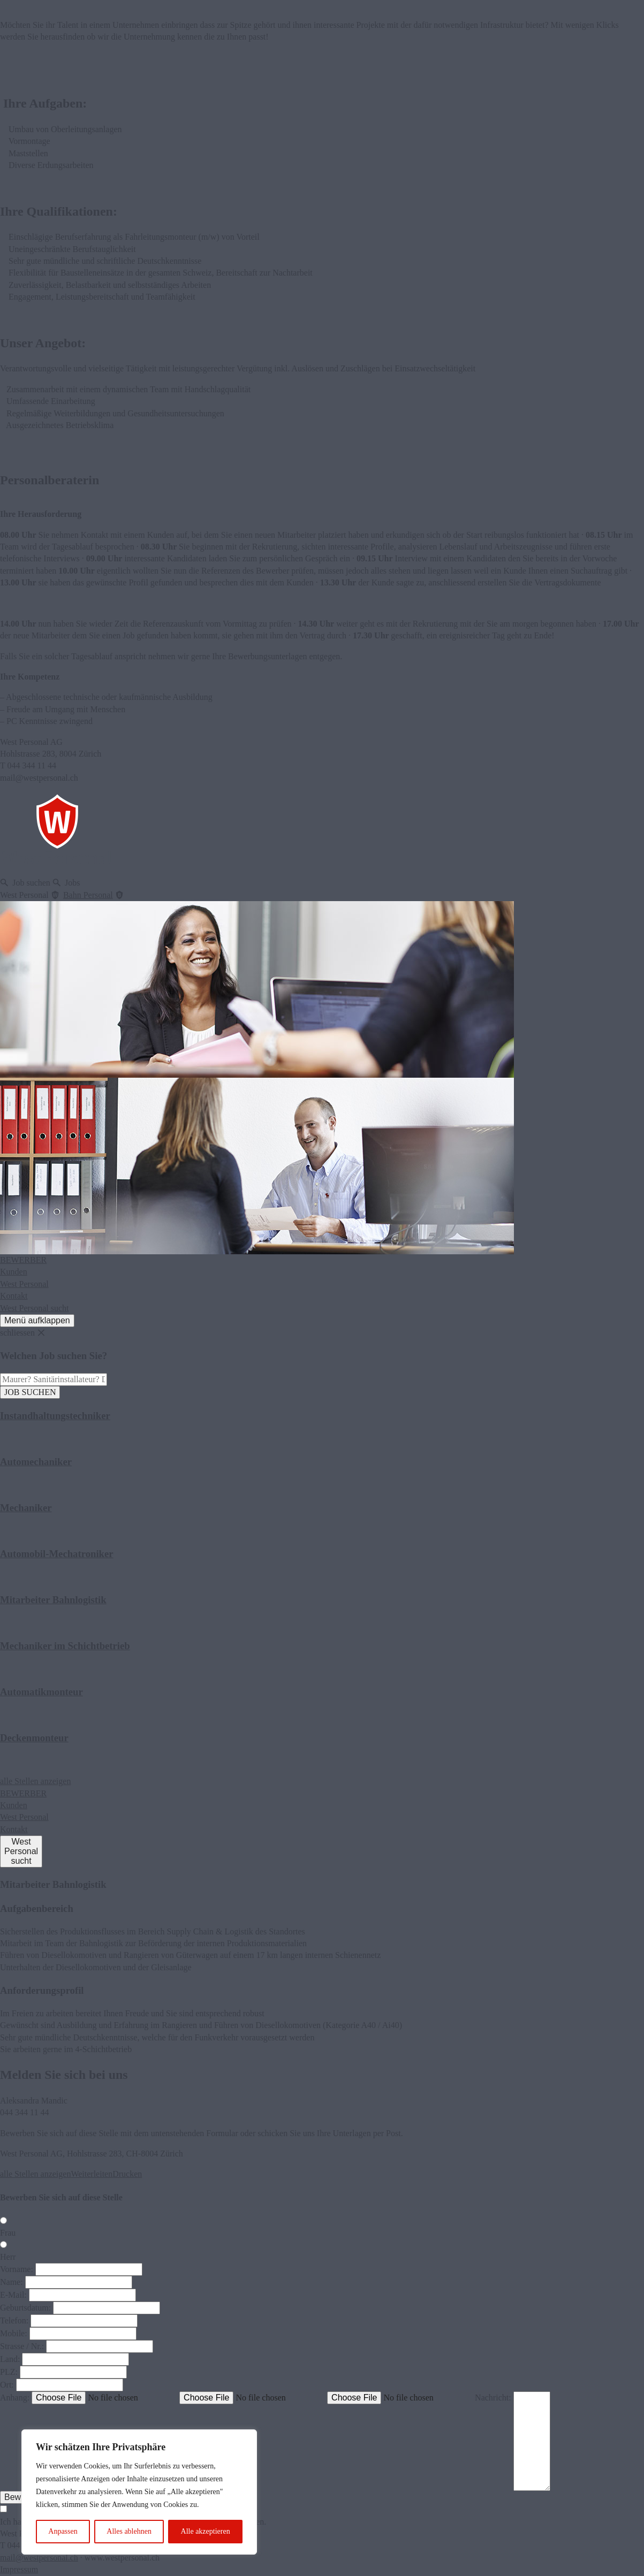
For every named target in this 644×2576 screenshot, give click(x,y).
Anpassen (62, 2531)
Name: (11, 2282)
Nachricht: (493, 2397)
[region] (139, 2492)
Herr (8, 2256)
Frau (8, 2232)
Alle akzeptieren (205, 2531)
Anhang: (14, 2397)
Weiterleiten (91, 2173)
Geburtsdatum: (25, 2307)
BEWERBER (23, 1259)
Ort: (7, 2384)
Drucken (127, 2173)
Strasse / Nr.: (22, 2346)
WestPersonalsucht (21, 1851)
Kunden (13, 1271)
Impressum (19, 2569)
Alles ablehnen (129, 2531)
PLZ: (9, 2371)
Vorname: (16, 2269)
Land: (10, 2359)
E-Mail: (13, 2294)
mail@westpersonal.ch (39, 2557)
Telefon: (14, 2320)
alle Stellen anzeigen (35, 1781)
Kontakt (14, 1295)
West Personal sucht (34, 1308)
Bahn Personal (88, 895)
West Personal (24, 1284)
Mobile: (13, 2333)
